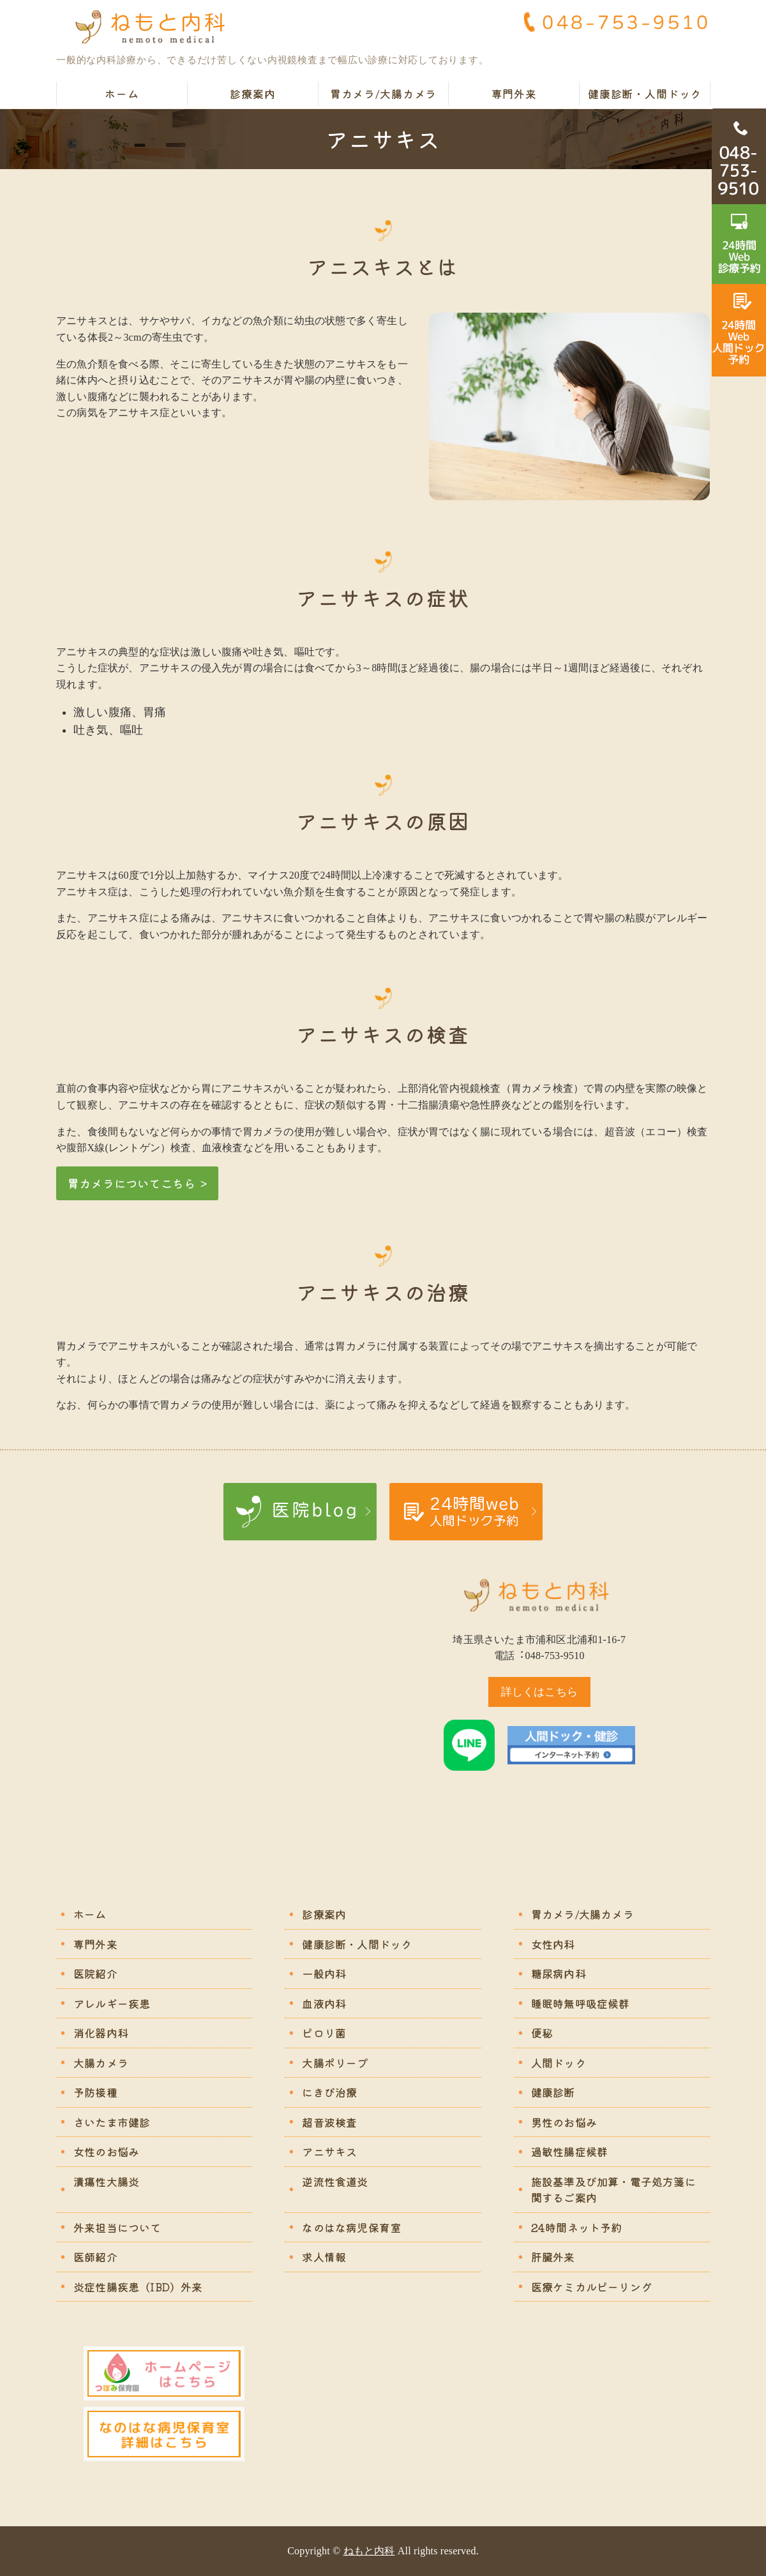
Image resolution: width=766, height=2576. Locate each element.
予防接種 (95, 2092)
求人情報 (324, 2257)
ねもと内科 (369, 2550)
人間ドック (558, 2063)
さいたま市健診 (111, 2122)
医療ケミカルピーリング (591, 2287)
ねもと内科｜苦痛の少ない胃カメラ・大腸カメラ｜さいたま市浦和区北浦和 (155, 27)
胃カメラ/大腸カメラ (383, 93)
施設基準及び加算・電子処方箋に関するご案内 (613, 2189)
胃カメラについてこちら (131, 1183)
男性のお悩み (564, 2122)
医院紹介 (95, 1973)
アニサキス (329, 2151)
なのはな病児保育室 (351, 2227)
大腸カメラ (100, 2063)
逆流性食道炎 (335, 2181)
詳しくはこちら (539, 1692)
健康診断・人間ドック (645, 93)
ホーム (122, 93)
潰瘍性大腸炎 (106, 2181)
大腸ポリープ (335, 2063)
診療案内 (252, 93)
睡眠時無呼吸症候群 (580, 2003)
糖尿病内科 (558, 1973)
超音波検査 (329, 2122)
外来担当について (117, 2227)
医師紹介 (95, 2257)
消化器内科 (100, 2033)
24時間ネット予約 (576, 2227)
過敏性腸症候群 (569, 2151)
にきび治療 (329, 2092)
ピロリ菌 (324, 2033)
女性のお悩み (106, 2151)
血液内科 (324, 2003)
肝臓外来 (553, 2257)
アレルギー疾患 (111, 2003)
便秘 (542, 2033)
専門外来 (514, 93)
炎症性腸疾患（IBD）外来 (138, 2287)
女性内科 (553, 1944)
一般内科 (324, 1973)
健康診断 (553, 2092)
